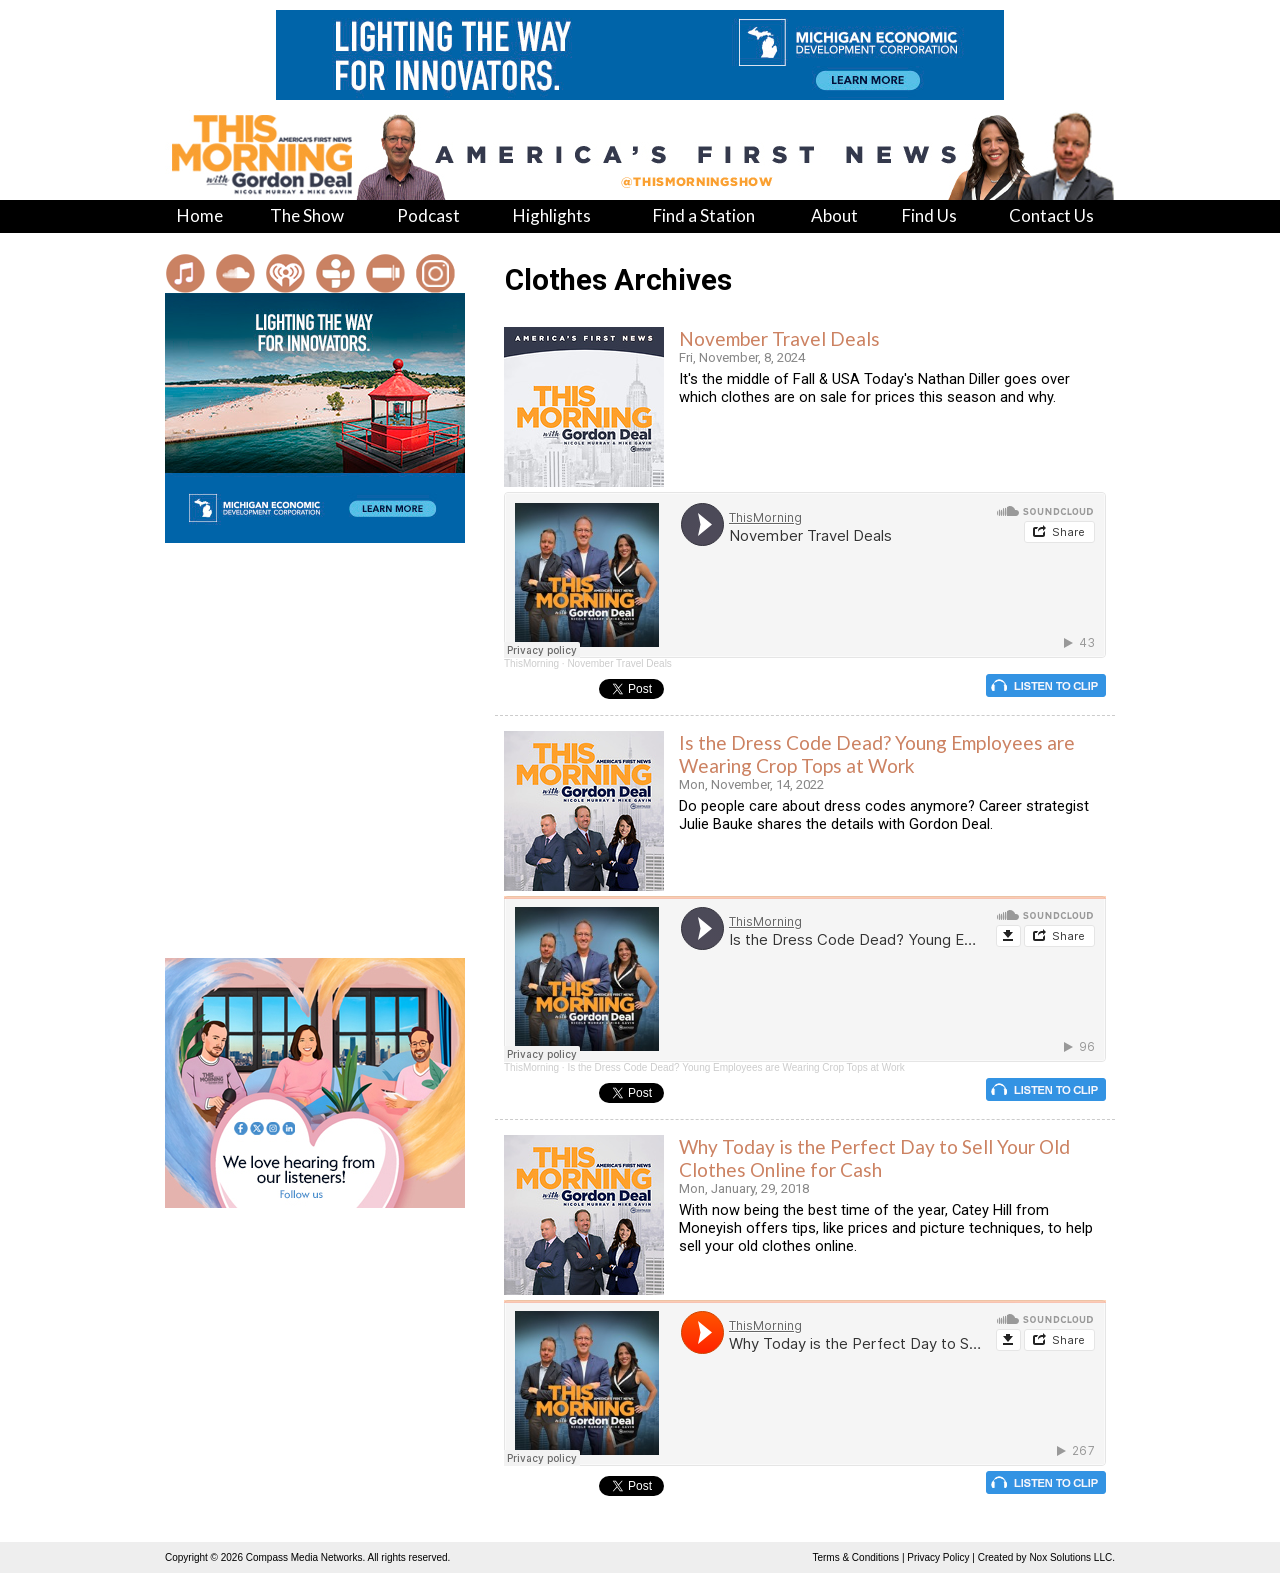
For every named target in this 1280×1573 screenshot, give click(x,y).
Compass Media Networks (304, 1557)
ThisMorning (531, 663)
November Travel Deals (779, 338)
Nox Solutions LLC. (1072, 1557)
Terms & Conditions (855, 1557)
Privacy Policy (938, 1557)
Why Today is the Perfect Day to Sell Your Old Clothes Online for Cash (874, 1158)
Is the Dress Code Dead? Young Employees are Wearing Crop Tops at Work (877, 754)
